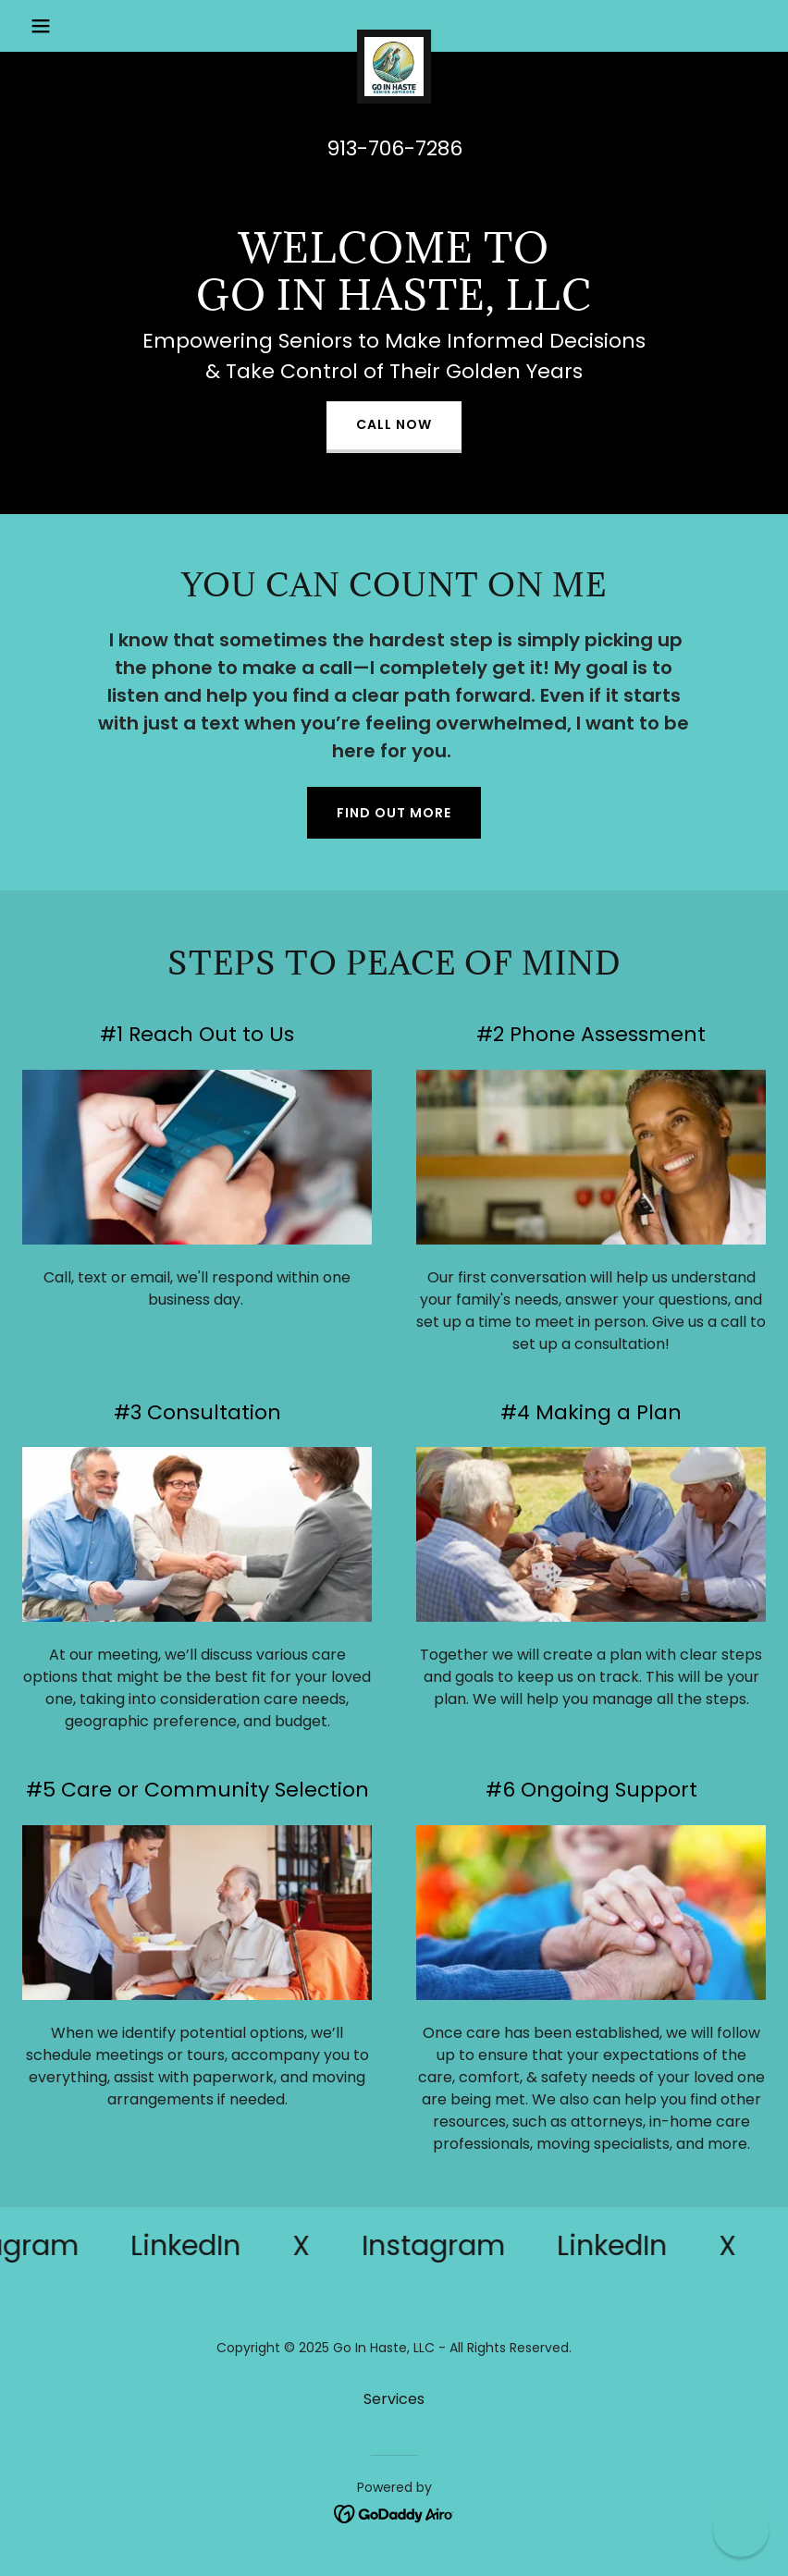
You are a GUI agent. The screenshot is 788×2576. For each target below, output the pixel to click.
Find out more (394, 812)
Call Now (394, 424)
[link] (394, 37)
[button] (78, 25)
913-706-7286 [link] (394, 148)
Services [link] (394, 2399)
